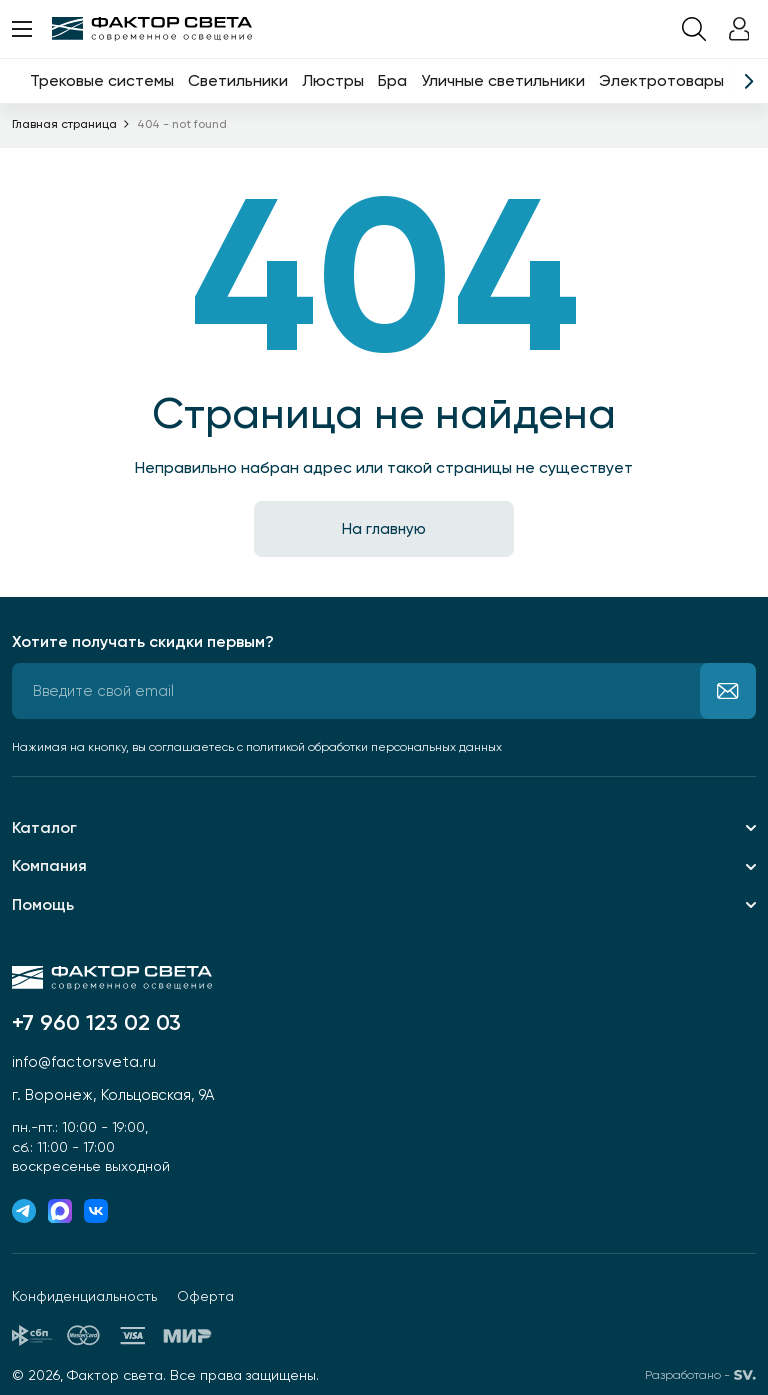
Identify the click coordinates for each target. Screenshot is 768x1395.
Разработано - (700, 1375)
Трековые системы (102, 80)
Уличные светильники (503, 80)
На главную (384, 529)
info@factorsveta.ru (84, 1062)
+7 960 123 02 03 (96, 1023)
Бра (392, 80)
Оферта (205, 1296)
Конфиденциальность (84, 1296)
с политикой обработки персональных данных (369, 747)
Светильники (238, 80)
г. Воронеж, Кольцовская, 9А (113, 1095)
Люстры (333, 80)
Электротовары (661, 80)
